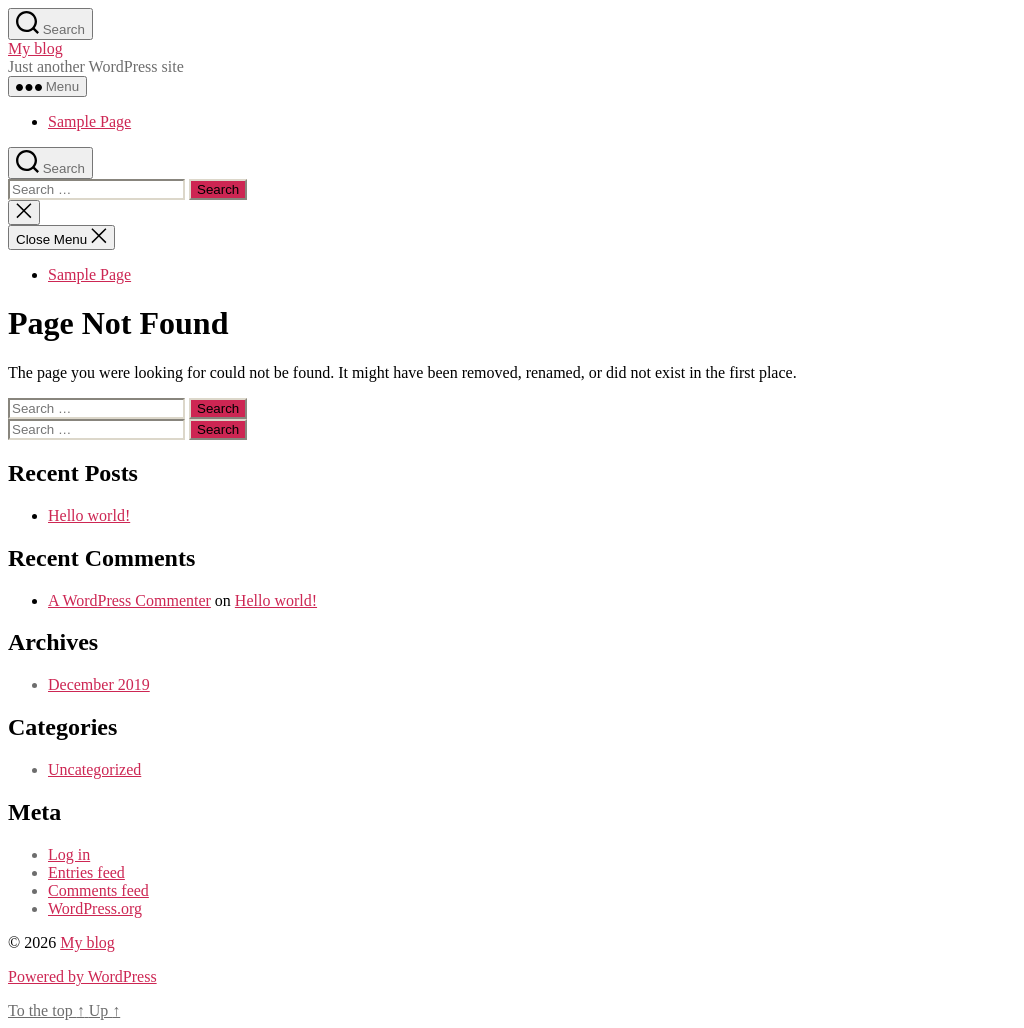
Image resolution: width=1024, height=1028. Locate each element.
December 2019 (99, 684)
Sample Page (89, 121)
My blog (35, 48)
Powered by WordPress (82, 976)
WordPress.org (95, 908)
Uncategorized (94, 769)
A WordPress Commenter (129, 600)
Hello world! (89, 515)
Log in (69, 854)
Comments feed (98, 890)
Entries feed (86, 872)
